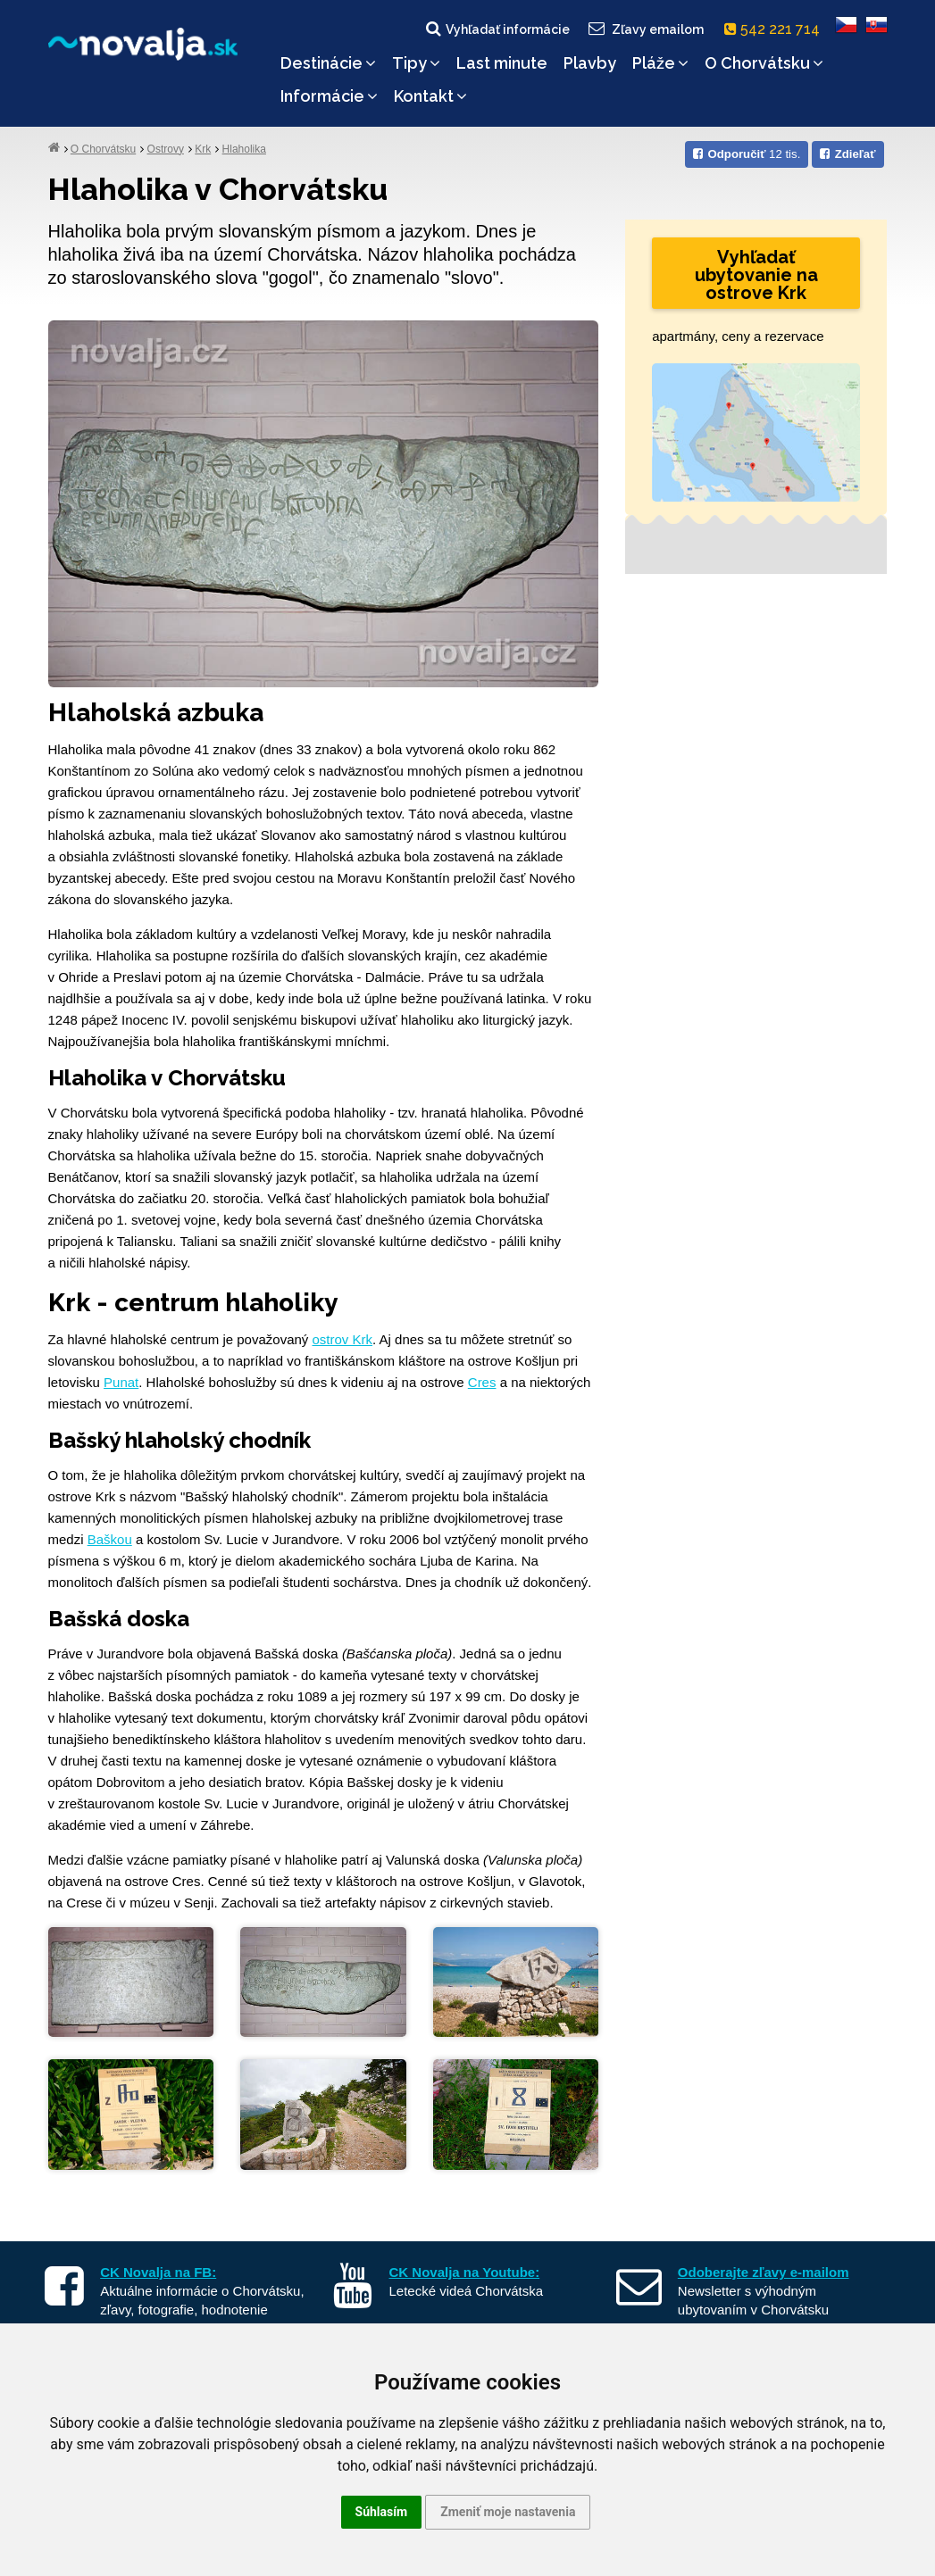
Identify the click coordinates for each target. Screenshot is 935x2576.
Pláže (660, 63)
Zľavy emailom (644, 29)
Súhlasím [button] (381, 2512)
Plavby (590, 63)
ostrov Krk (343, 1339)
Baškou (110, 1539)
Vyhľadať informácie (496, 29)
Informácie (329, 96)
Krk (203, 149)
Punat (121, 1382)
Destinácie (328, 63)
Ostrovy (165, 149)
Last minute (501, 63)
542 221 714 (775, 29)
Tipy (416, 63)
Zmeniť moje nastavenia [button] (507, 2512)
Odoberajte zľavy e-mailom (763, 2272)
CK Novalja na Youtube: (464, 2272)
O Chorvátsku (764, 63)
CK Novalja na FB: (158, 2272)
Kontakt (430, 96)
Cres (482, 1382)
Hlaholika (244, 149)
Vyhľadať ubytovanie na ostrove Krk (756, 274)
